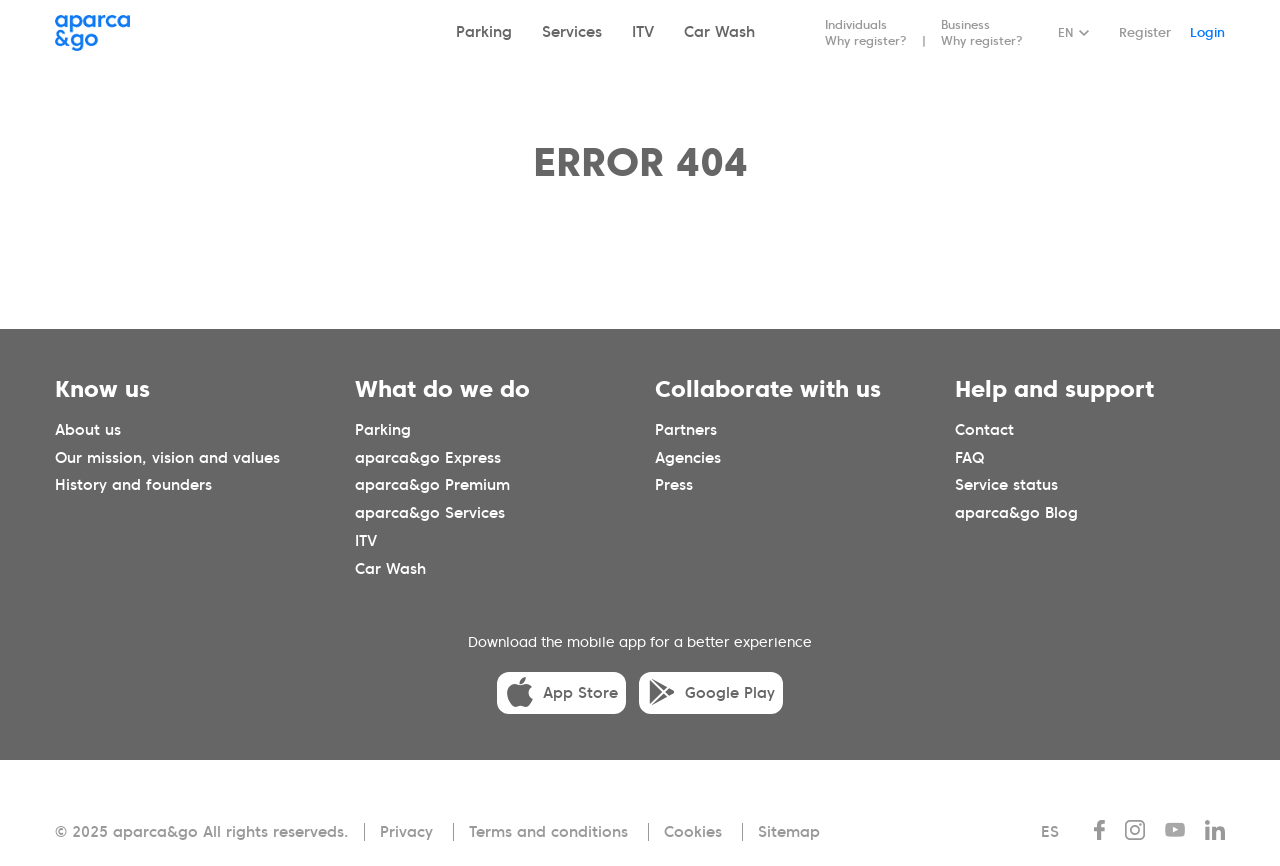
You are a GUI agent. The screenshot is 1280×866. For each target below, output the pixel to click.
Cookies (693, 832)
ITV (643, 32)
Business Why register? (982, 32)
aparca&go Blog (1016, 513)
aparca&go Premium (432, 485)
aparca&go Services (430, 513)
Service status (1006, 485)
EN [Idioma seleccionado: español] (1065, 32)
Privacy (406, 832)
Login (1207, 32)
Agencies (688, 458)
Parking (484, 32)
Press (674, 485)
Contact (984, 430)
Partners (686, 430)
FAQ (969, 458)
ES (1050, 832)
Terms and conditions (548, 832)
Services (572, 32)
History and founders (133, 485)
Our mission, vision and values (167, 458)
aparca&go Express (428, 458)
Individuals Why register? (866, 32)
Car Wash (719, 32)
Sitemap (789, 832)
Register (1145, 32)
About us (88, 430)
